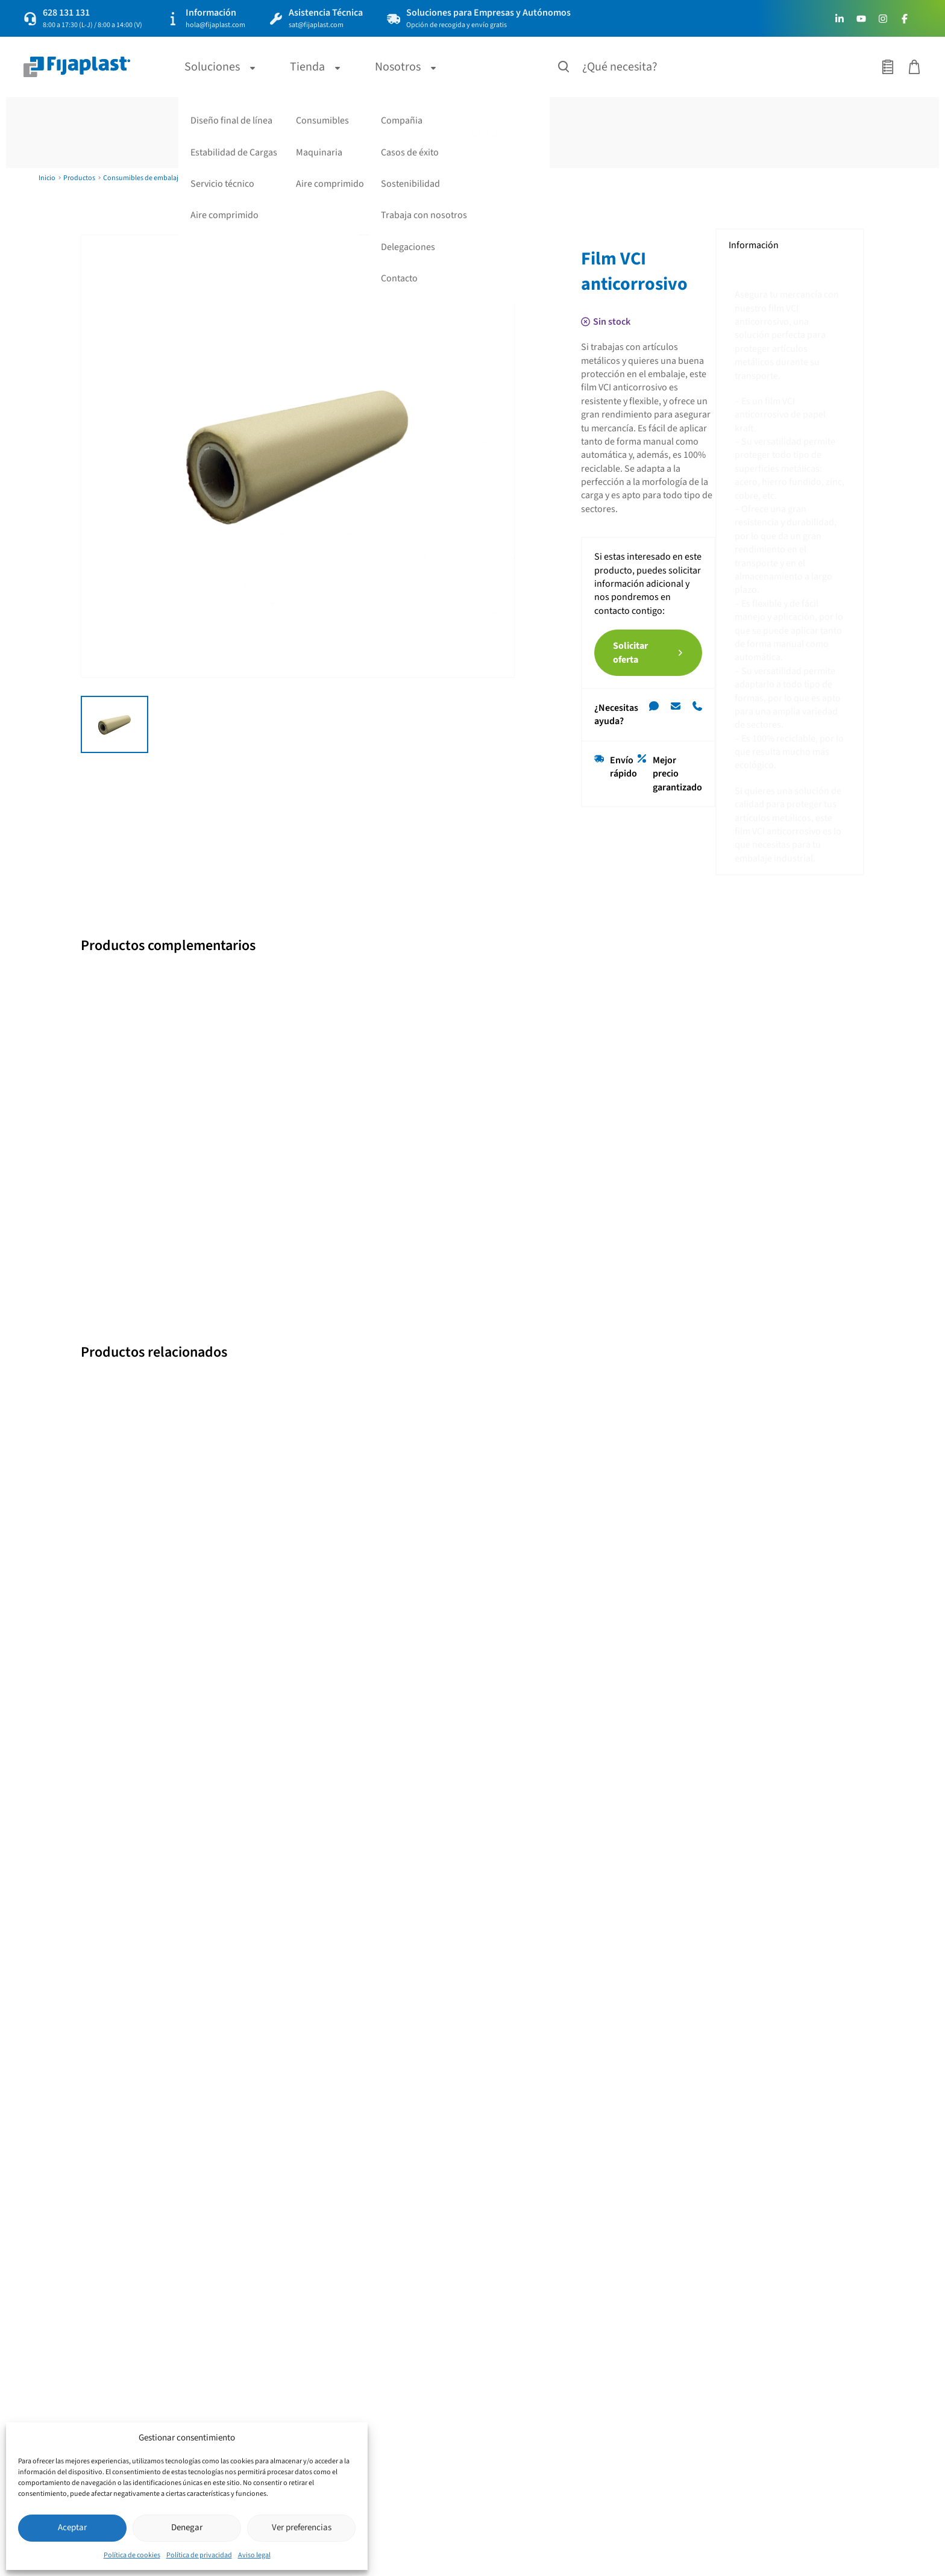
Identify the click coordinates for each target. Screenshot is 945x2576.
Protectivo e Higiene (249, 178)
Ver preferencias (301, 2527)
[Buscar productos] (564, 67)
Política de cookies (132, 2555)
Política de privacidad (199, 2555)
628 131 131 (66, 12)
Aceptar (72, 2527)
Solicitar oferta (644, 485)
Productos (79, 178)
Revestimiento (310, 178)
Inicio (47, 178)
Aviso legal (254, 2555)
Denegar (186, 2527)
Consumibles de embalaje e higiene (157, 178)
